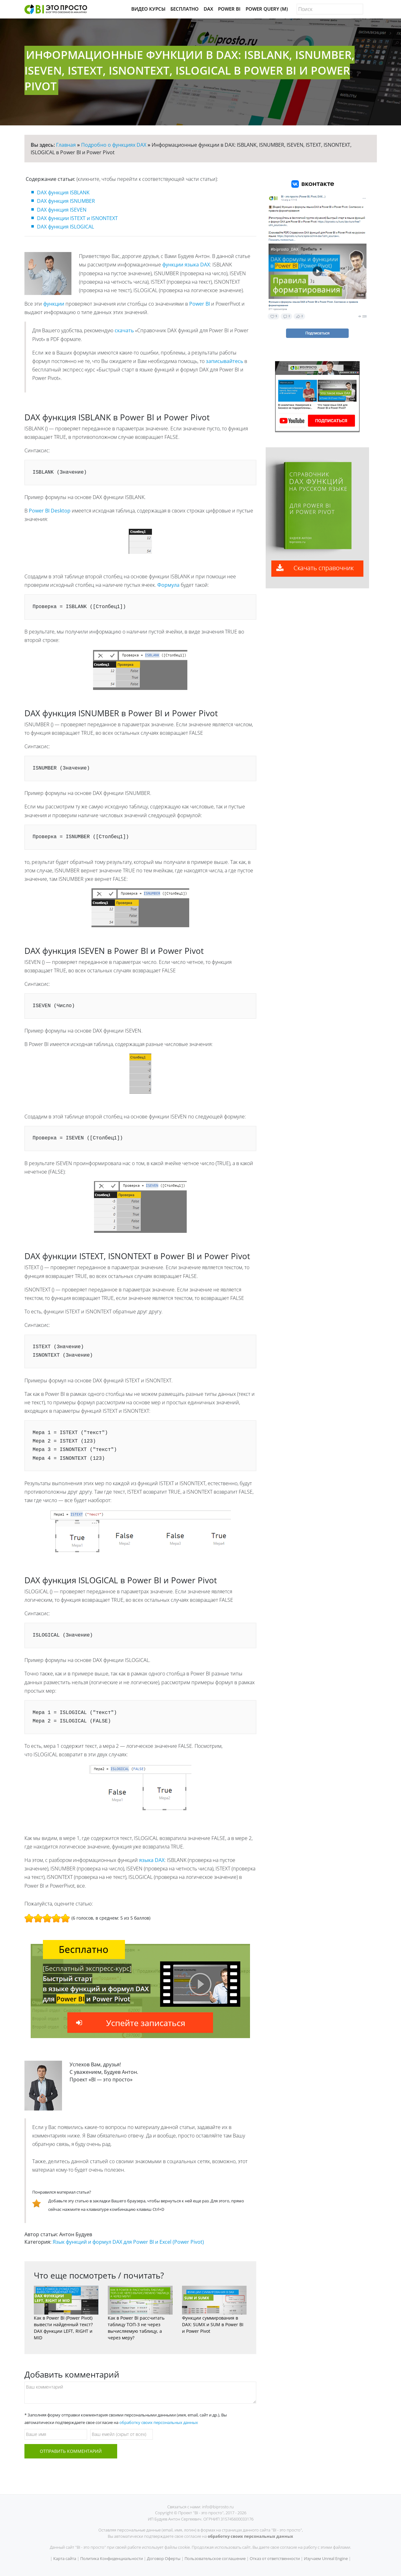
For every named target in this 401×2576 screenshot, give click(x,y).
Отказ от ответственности (275, 2558)
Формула (168, 584)
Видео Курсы (148, 9)
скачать (124, 330)
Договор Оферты (163, 2558)
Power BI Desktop (49, 510)
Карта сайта (64, 2558)
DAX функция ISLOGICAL (65, 226)
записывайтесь (224, 361)
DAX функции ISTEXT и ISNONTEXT (77, 218)
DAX (208, 9)
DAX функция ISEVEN (61, 209)
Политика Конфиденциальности (111, 2558)
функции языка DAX (186, 264)
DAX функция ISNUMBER (66, 200)
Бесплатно (184, 9)
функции (53, 303)
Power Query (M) (267, 9)
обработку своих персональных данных (158, 2422)
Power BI (229, 9)
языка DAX (151, 1860)
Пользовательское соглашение (215, 2558)
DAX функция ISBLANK (63, 192)
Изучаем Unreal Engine (326, 2558)
